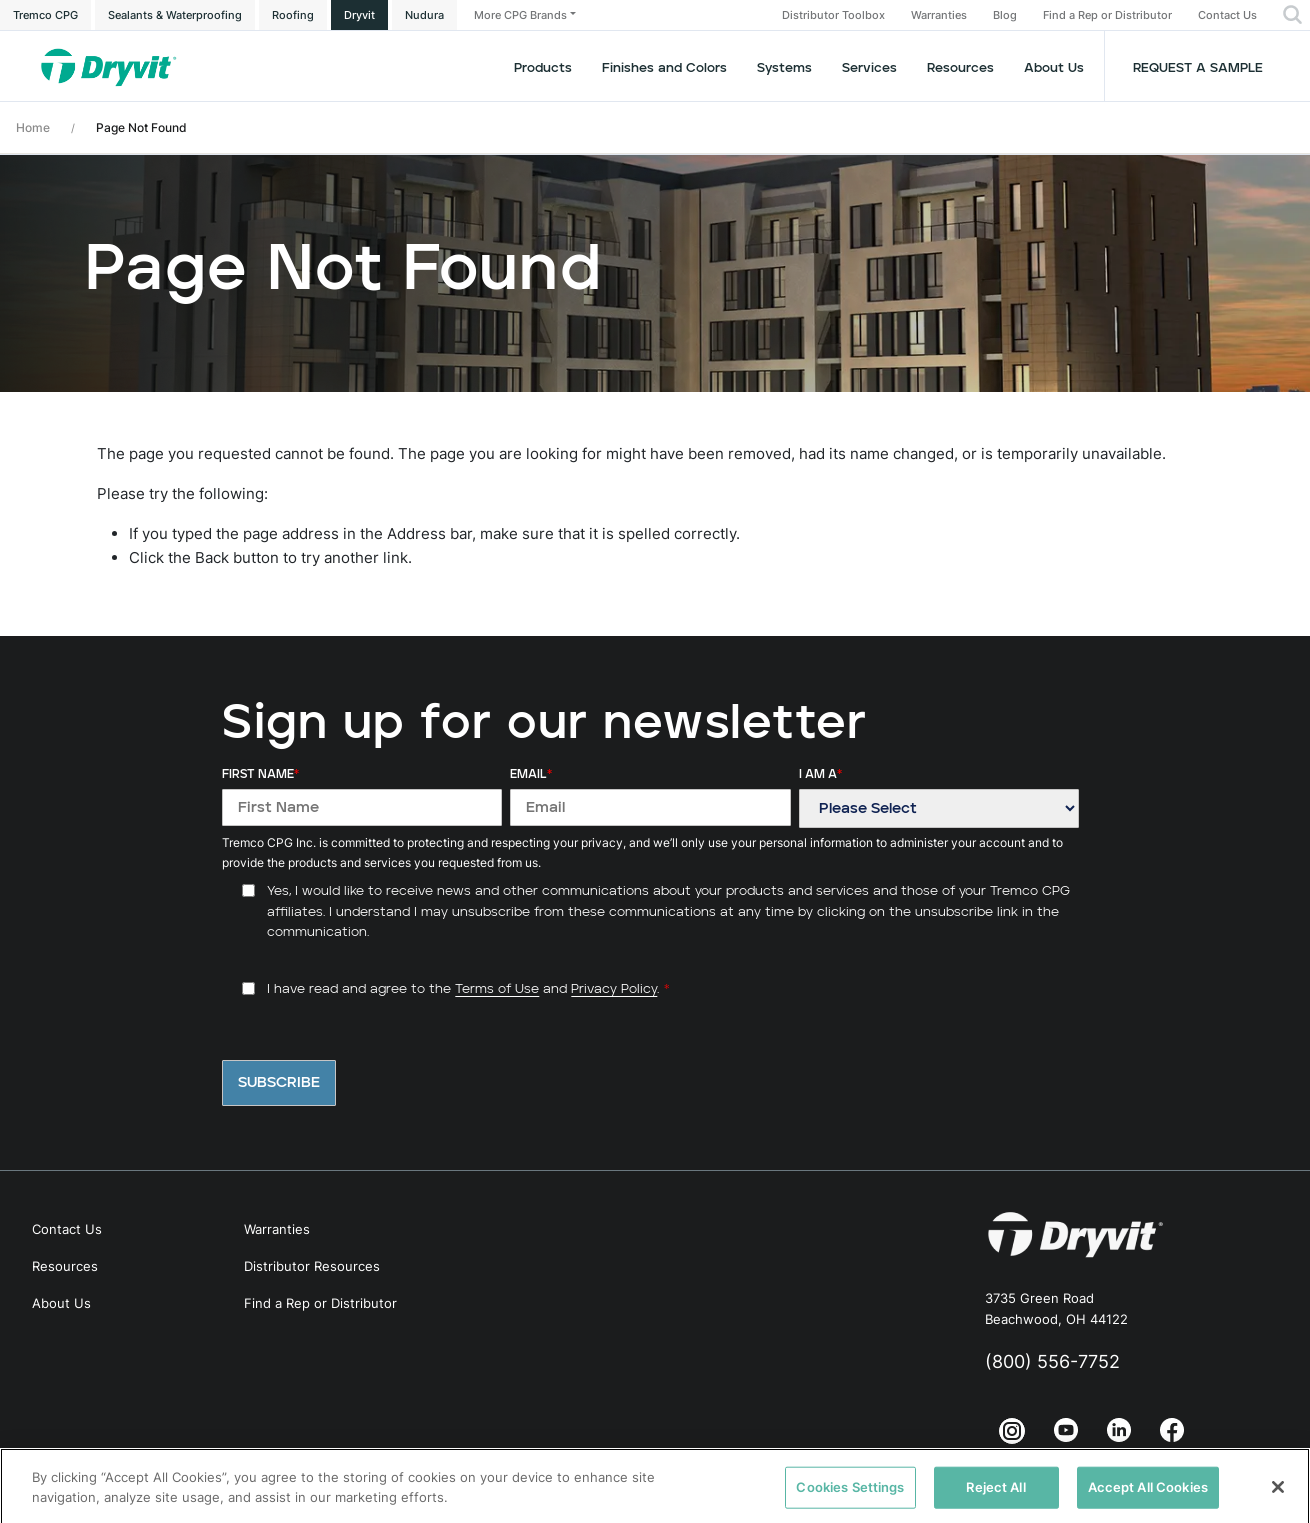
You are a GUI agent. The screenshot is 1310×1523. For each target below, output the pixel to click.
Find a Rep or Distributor (1107, 15)
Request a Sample (1198, 68)
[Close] (1278, 1498)
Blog (1005, 15)
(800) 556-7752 (1052, 1361)
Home (33, 127)
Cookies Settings (850, 1498)
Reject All (995, 1498)
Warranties (939, 15)
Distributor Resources (312, 1266)
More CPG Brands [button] (520, 15)
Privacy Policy (614, 989)
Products (543, 68)
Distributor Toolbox (833, 15)
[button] (1292, 15)
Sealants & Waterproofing (175, 15)
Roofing (293, 15)
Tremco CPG (45, 15)
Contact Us (1227, 15)
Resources (960, 68)
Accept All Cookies (1148, 1498)
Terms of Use (497, 989)
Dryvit (359, 15)
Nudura (424, 15)
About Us (1054, 68)
